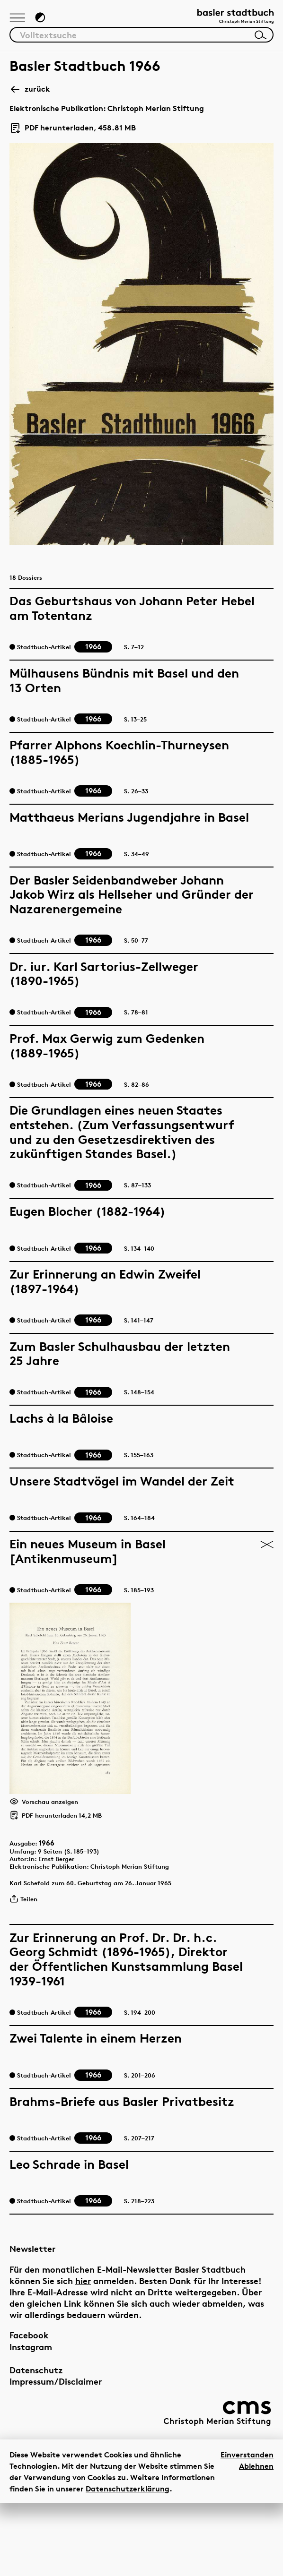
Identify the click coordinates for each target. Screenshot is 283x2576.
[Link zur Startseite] (226, 21)
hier (83, 2353)
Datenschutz (36, 2442)
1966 (53, 1906)
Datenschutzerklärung (127, 2561)
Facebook (29, 2408)
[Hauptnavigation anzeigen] (19, 23)
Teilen (26, 1972)
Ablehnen (256, 2538)
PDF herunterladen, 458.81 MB (72, 134)
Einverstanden (247, 2527)
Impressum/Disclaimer (55, 2454)
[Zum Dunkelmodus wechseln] (45, 22)
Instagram (30, 2419)
